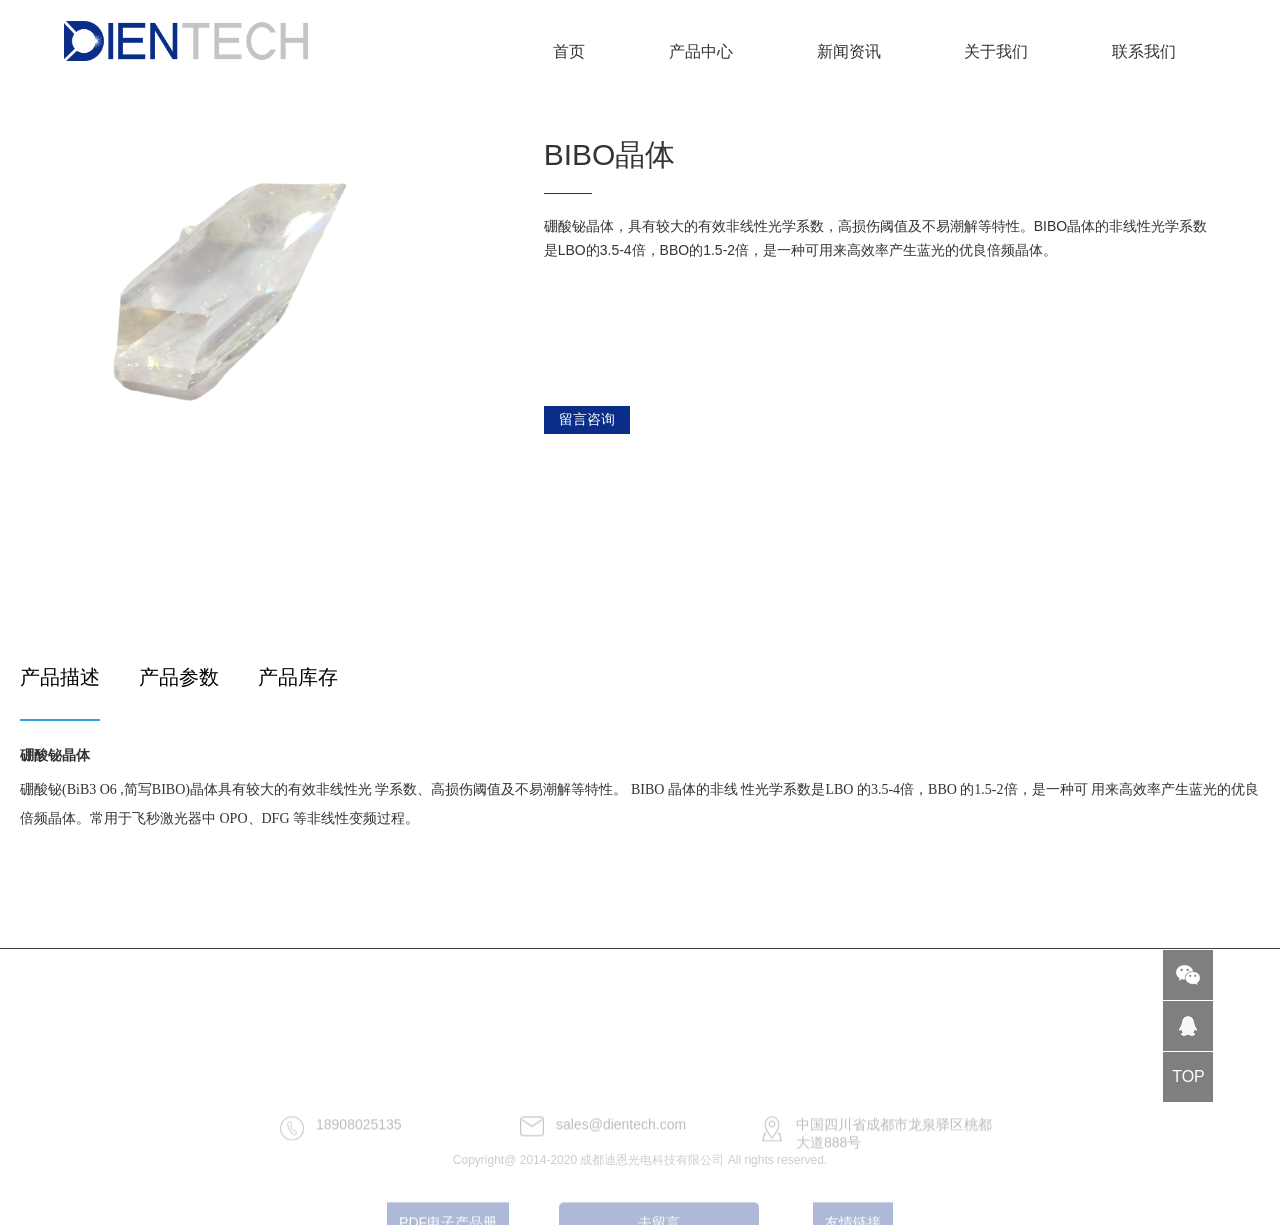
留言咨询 (587, 419)
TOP (1188, 1076)
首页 (569, 51)
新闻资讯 (849, 51)
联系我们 (1144, 51)
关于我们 (996, 51)
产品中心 (701, 51)
